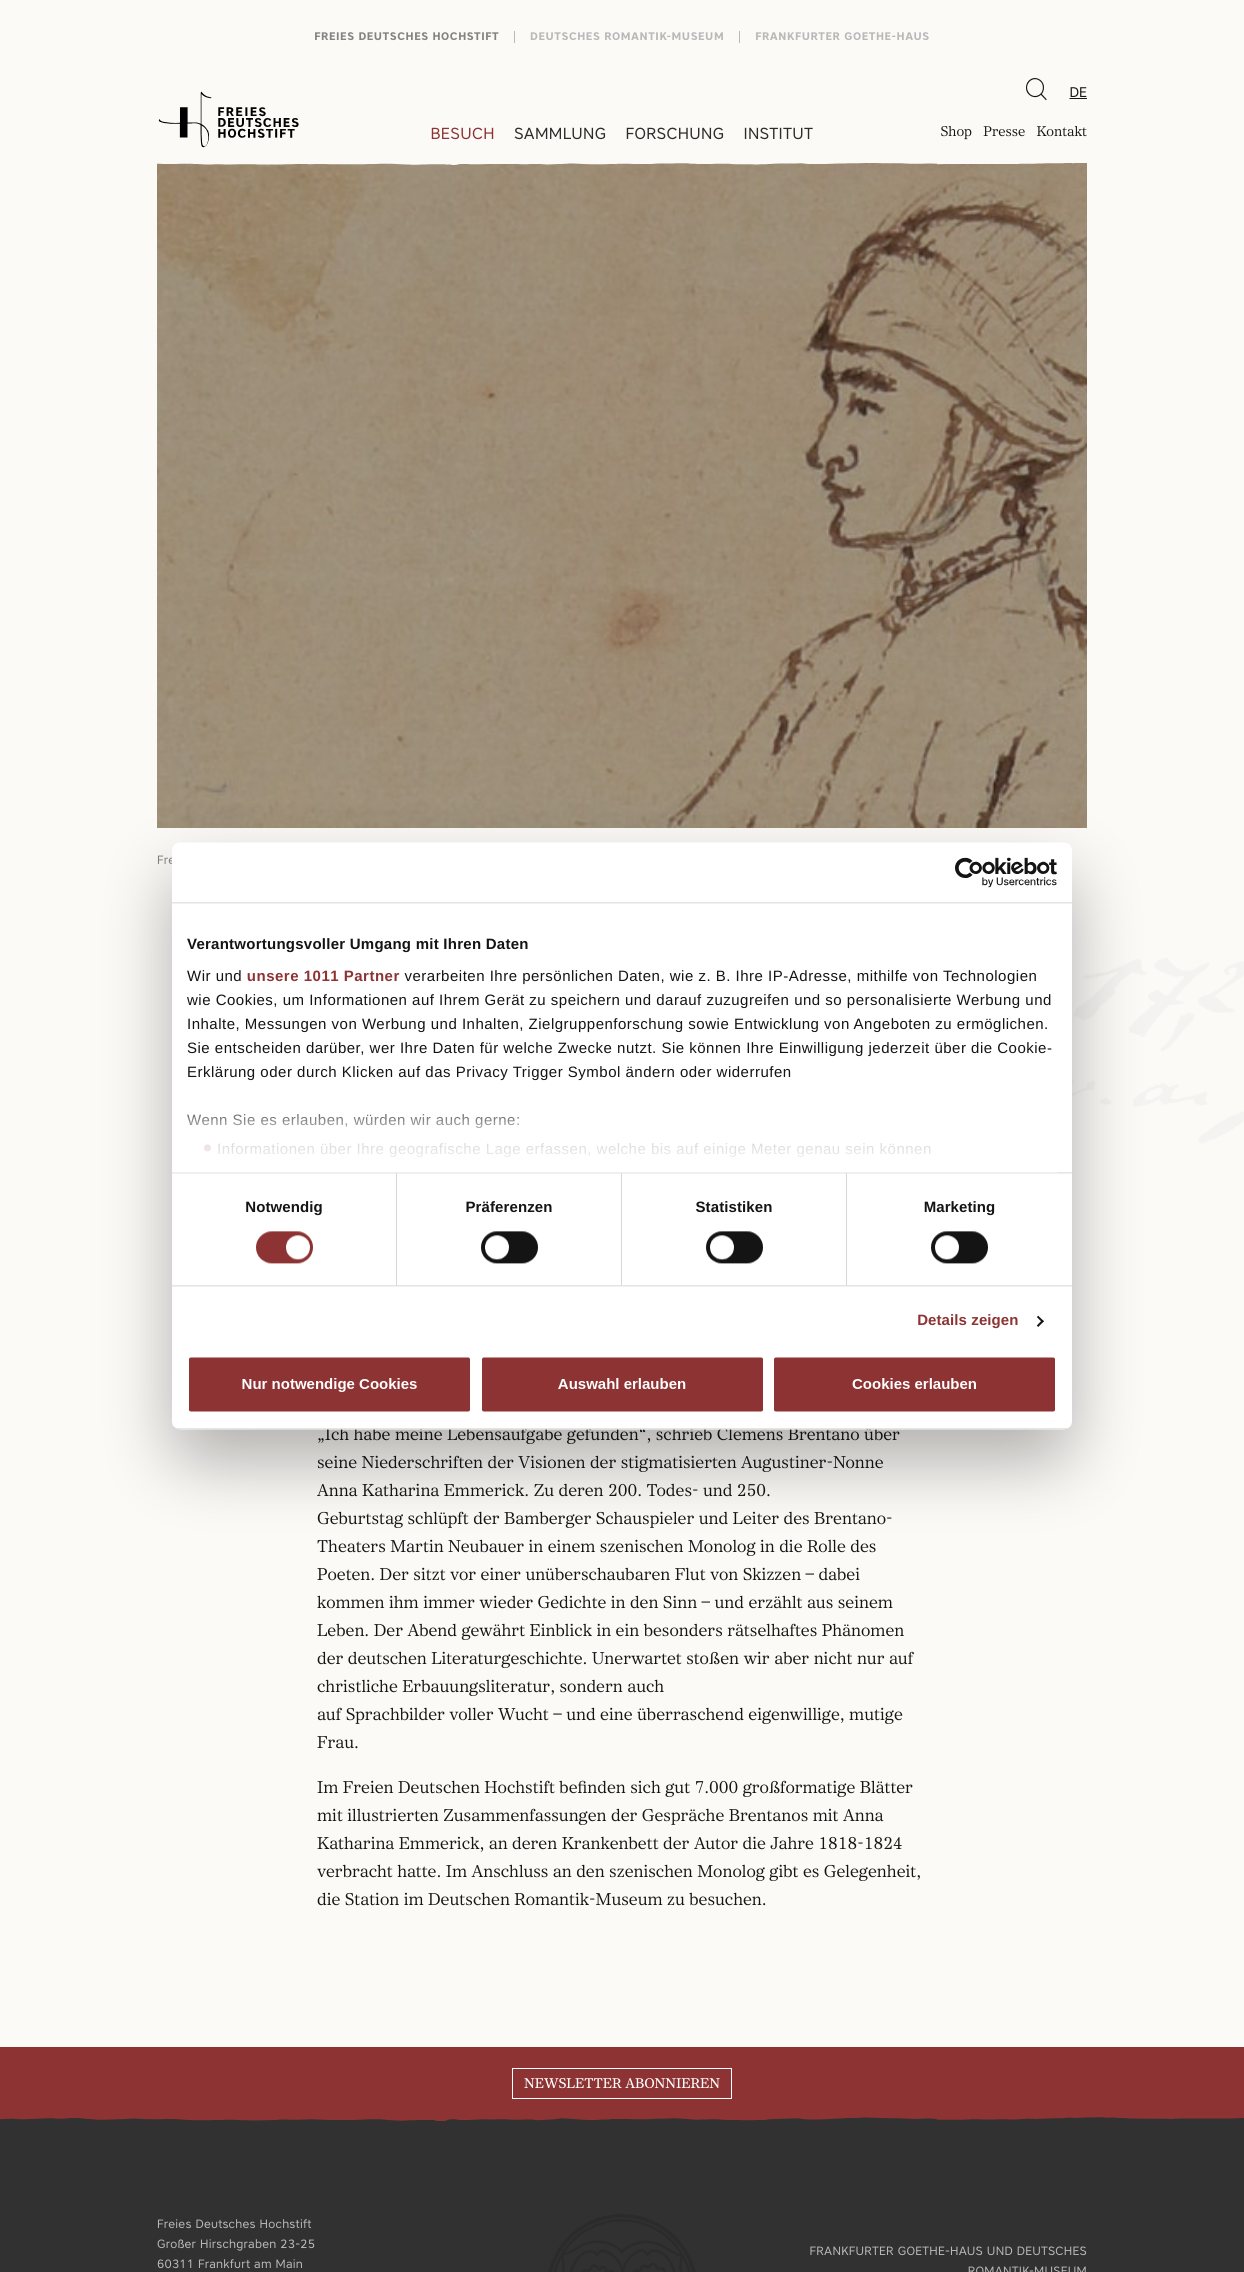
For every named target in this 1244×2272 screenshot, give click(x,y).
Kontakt (1061, 133)
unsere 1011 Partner (323, 976)
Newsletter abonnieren (622, 2084)
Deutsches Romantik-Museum (627, 36)
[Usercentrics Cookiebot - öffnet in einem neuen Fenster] (969, 872)
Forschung (674, 133)
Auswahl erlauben (622, 1384)
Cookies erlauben (914, 1384)
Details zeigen (967, 1320)
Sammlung (560, 133)
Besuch (463, 133)
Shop (956, 133)
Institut (778, 133)
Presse (1004, 133)
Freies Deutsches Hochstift (406, 36)
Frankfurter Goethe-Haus (842, 36)
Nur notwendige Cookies (330, 1384)
